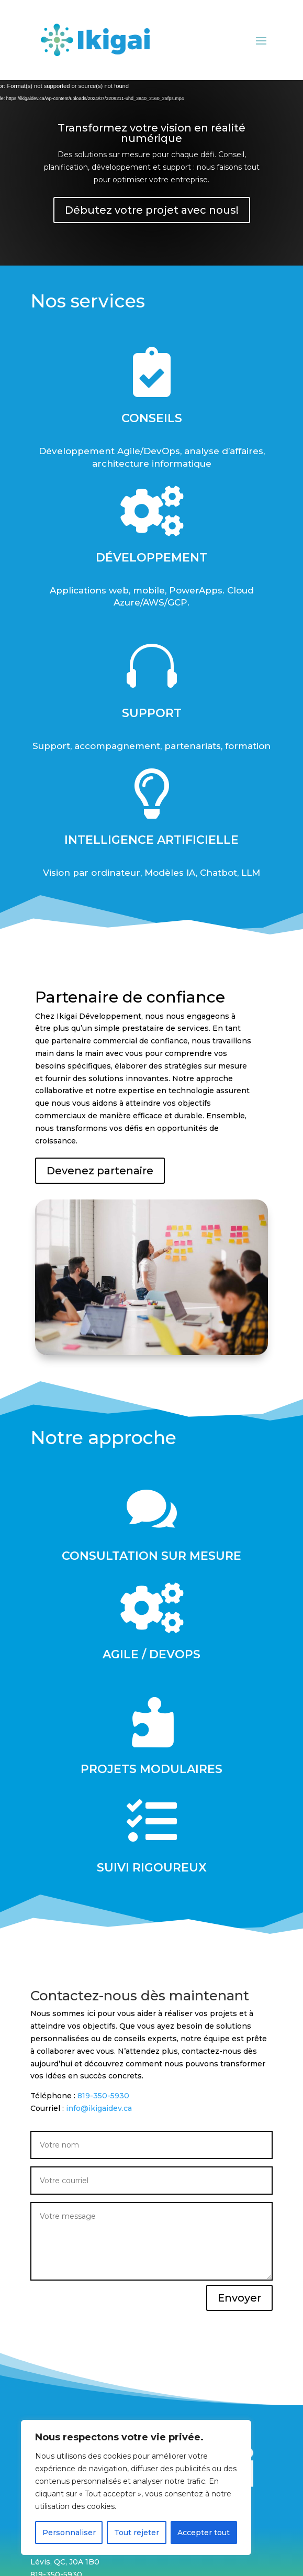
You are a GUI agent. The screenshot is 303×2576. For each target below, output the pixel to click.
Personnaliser (69, 2532)
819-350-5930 (81, 2094)
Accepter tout (203, 2532)
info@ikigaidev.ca (78, 2105)
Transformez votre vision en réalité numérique (151, 133)
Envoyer (249, 2296)
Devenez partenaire (109, 1169)
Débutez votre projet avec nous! (152, 210)
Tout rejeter (136, 2532)
